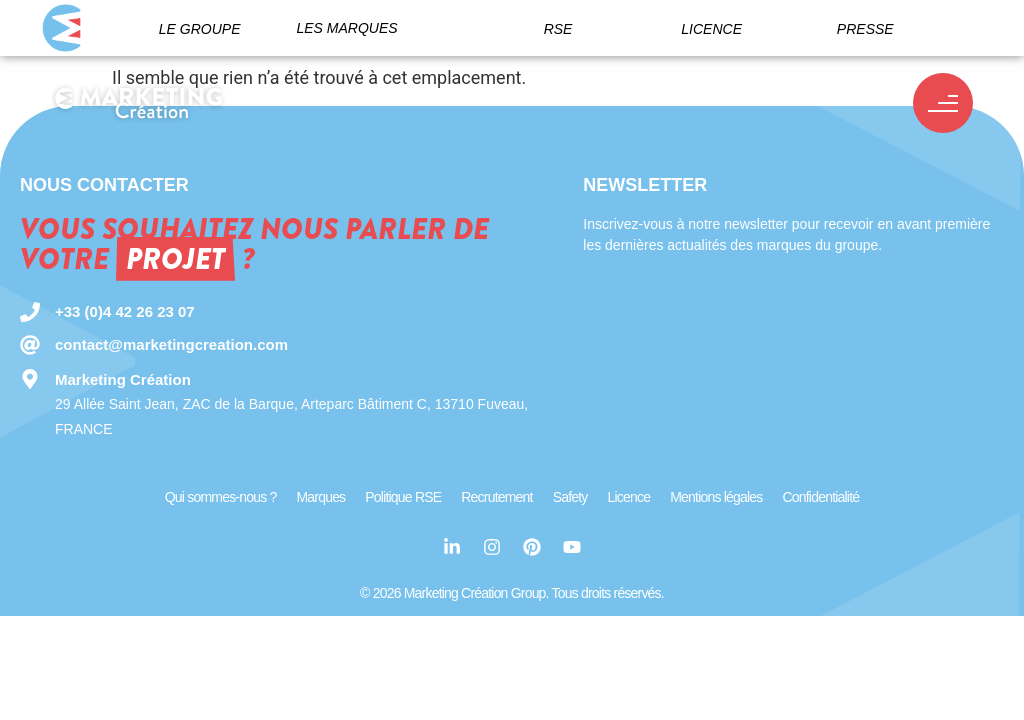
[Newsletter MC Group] (783, 355)
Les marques (346, 28)
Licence (711, 29)
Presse (865, 29)
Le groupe (200, 29)
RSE (558, 29)
